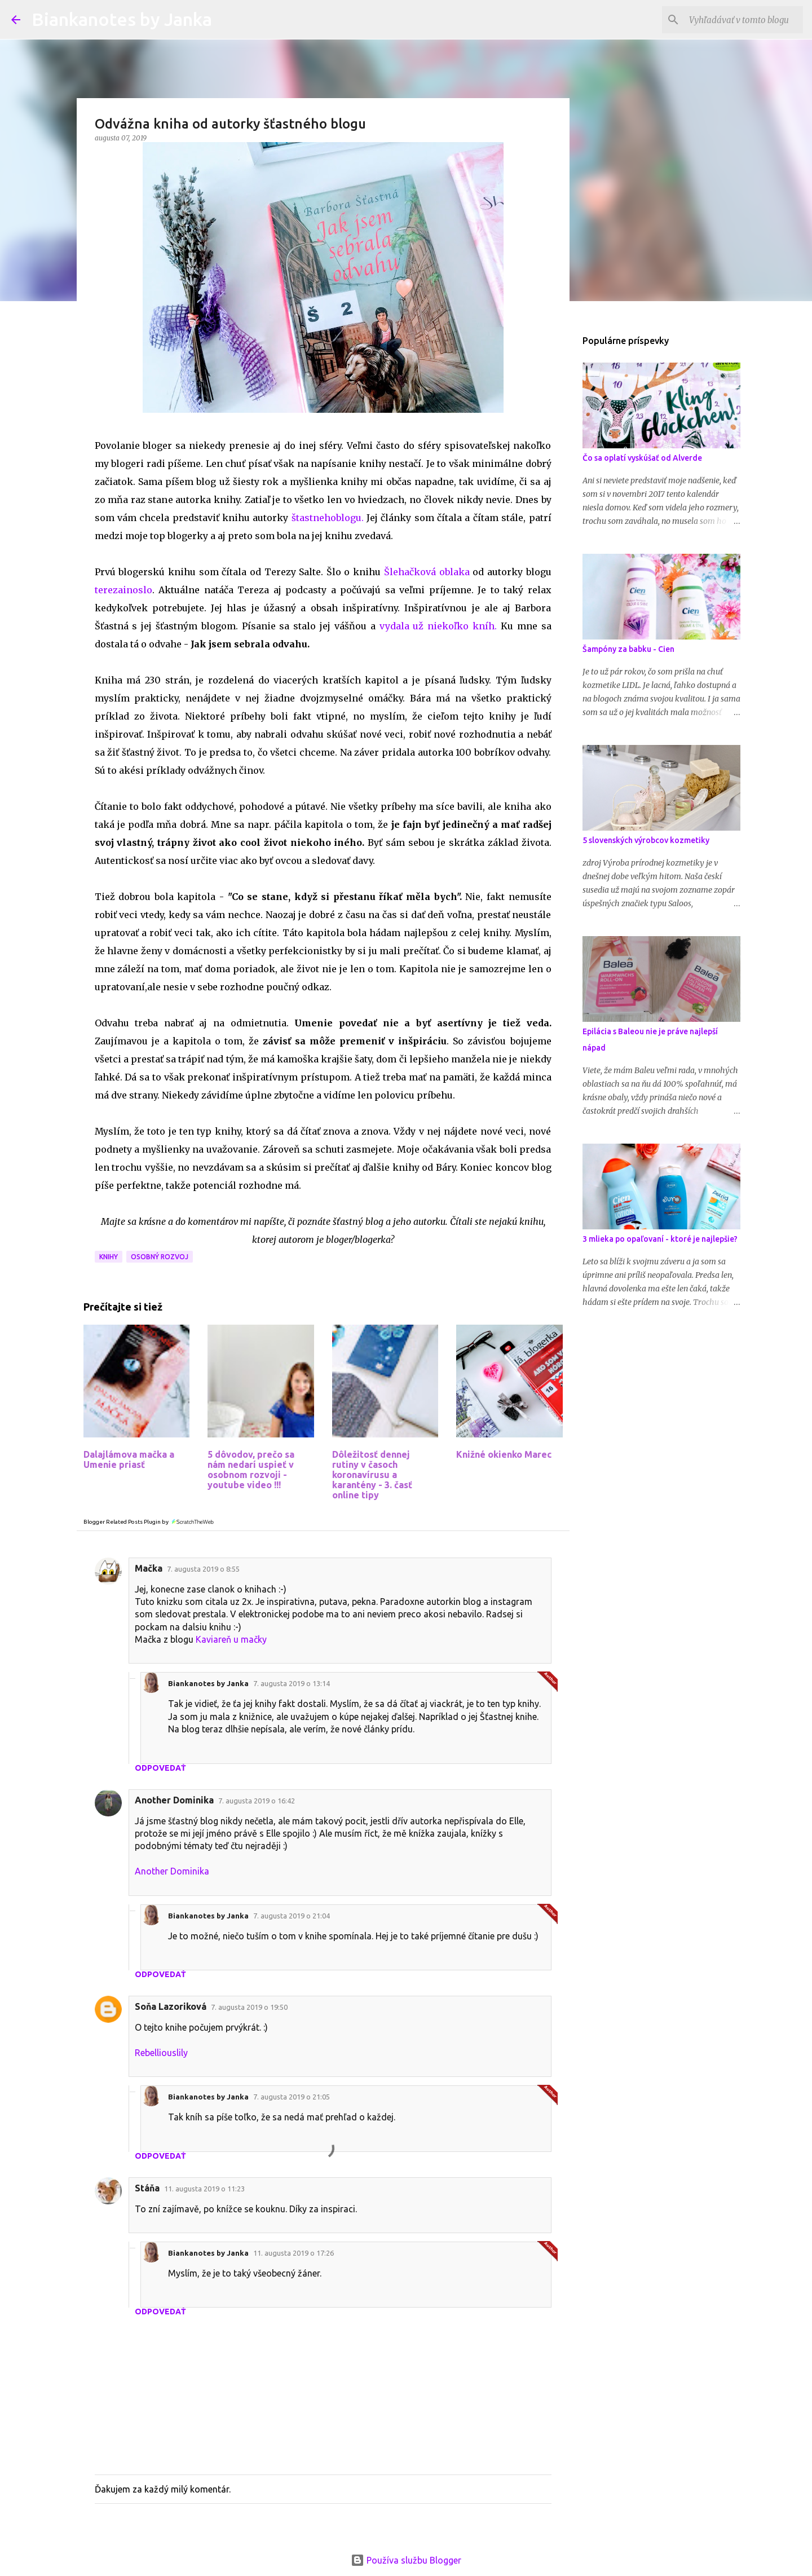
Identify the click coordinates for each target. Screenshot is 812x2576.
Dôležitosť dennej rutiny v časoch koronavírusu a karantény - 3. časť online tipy (372, 1474)
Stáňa (147, 2188)
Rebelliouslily (161, 2053)
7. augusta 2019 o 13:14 (291, 1683)
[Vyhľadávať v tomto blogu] (744, 19)
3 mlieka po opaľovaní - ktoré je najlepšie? (660, 1238)
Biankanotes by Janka (122, 19)
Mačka (148, 1568)
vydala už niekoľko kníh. (438, 626)
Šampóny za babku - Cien (628, 649)
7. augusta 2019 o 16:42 (256, 1801)
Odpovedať (160, 1767)
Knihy (108, 1256)
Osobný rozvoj (159, 1256)
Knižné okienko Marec (503, 1454)
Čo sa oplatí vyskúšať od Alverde (642, 457)
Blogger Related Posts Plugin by (149, 1522)
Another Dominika (174, 1800)
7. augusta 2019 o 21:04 (291, 1916)
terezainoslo (123, 590)
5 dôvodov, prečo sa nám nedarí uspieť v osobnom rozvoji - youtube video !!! (251, 1469)
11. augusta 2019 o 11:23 (204, 2189)
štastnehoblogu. (328, 517)
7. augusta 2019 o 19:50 (249, 2007)
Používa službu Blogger (406, 2560)
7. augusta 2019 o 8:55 (203, 1569)
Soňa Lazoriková (170, 2006)
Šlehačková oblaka (425, 571)
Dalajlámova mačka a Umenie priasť (128, 1459)
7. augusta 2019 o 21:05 (291, 2097)
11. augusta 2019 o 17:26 (293, 2253)
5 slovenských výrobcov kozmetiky (645, 840)
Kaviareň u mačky (231, 1639)
